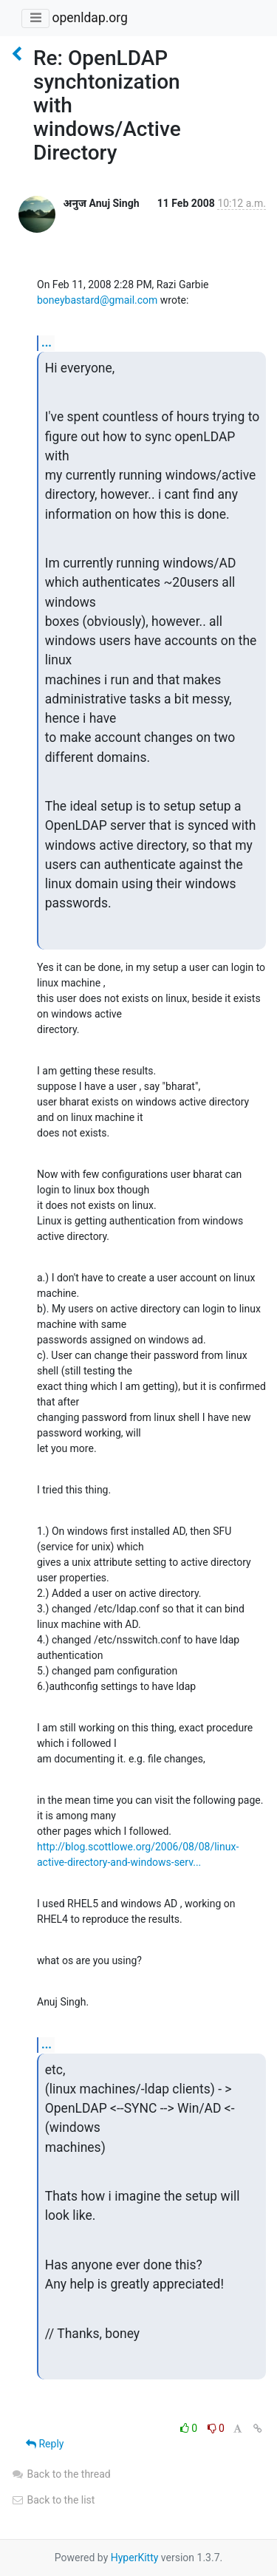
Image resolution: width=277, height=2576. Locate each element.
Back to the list (53, 2500)
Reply (45, 2444)
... (46, 342)
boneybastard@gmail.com (97, 300)
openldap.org (89, 17)
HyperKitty (135, 2557)
